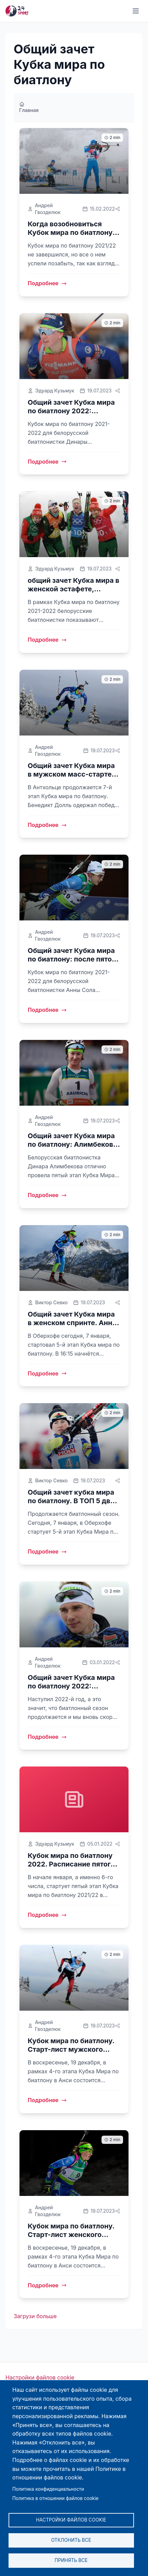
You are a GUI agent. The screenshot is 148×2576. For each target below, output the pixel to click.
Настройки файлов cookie (39, 2377)
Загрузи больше (35, 2316)
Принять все (71, 2560)
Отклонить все (71, 2540)
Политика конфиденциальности (48, 2489)
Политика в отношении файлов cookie (55, 2498)
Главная (29, 107)
